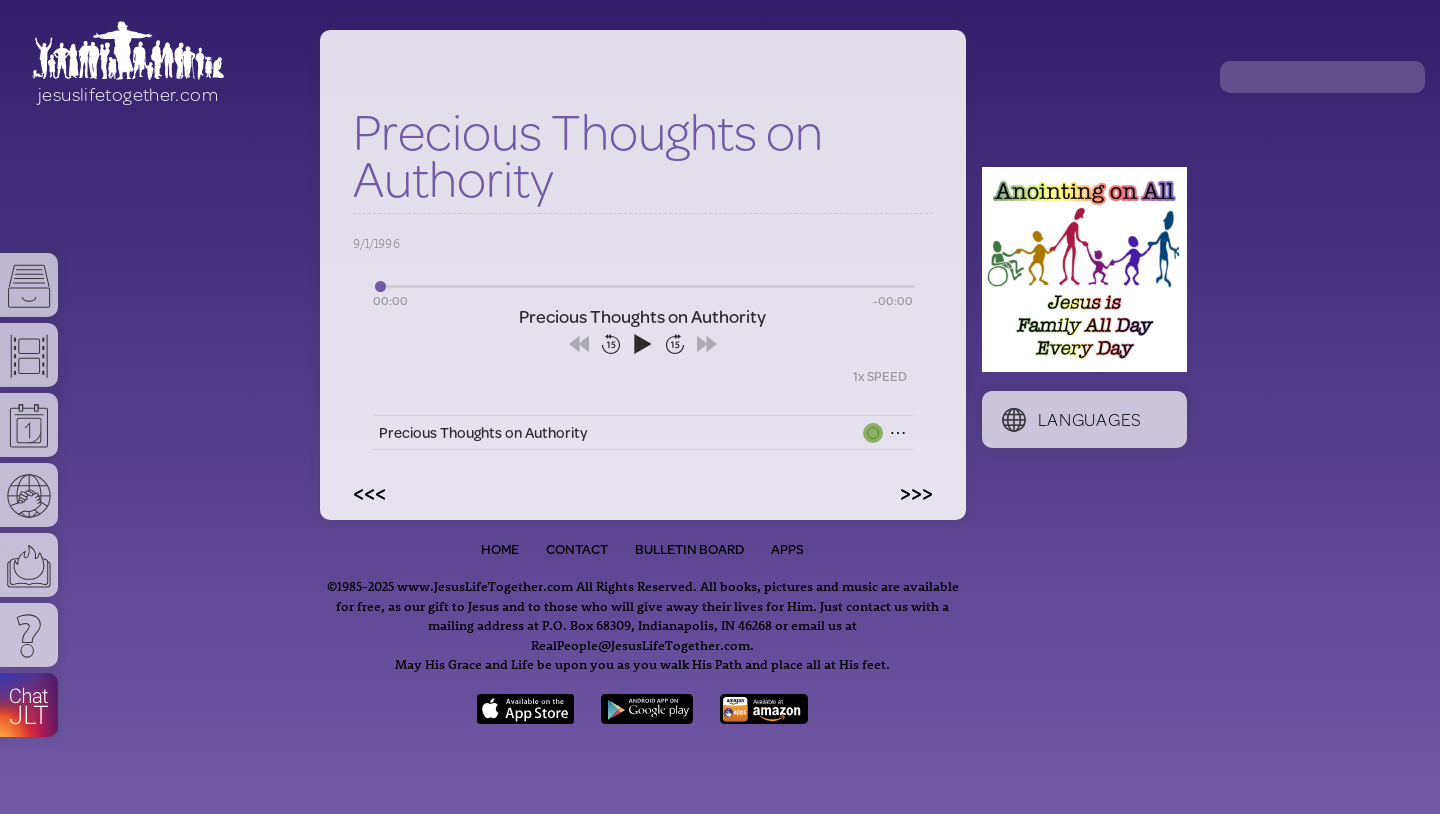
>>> (916, 492)
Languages (1072, 419)
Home (500, 549)
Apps (787, 549)
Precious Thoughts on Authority (483, 432)
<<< (369, 492)
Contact (577, 549)
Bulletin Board (689, 549)
